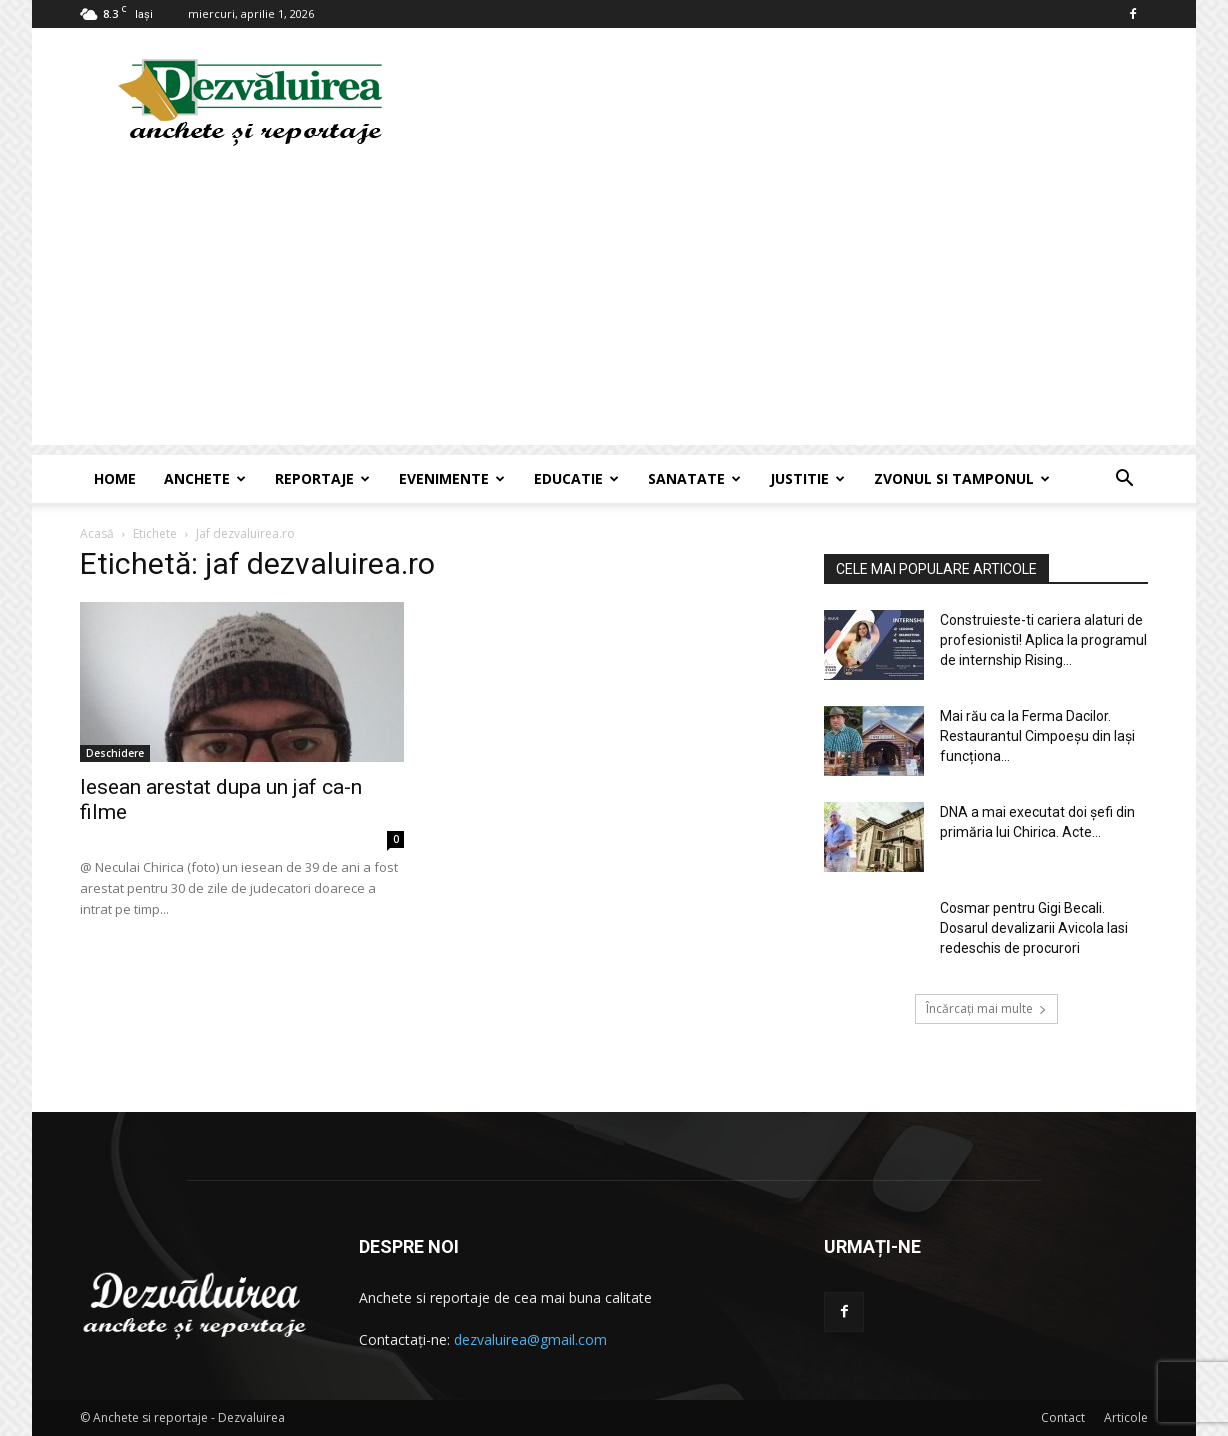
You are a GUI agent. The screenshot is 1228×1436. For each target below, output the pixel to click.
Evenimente (452, 478)
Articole (1126, 1417)
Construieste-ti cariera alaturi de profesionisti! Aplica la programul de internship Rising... (1043, 640)
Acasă (97, 533)
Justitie (807, 478)
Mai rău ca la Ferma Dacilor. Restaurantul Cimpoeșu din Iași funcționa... (1037, 736)
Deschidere (115, 753)
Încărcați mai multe (986, 1008)
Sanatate (694, 478)
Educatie (576, 478)
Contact (1063, 1417)
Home (115, 478)
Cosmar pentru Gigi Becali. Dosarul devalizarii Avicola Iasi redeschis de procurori (1034, 928)
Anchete (205, 478)
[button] (1124, 480)
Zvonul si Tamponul (962, 478)
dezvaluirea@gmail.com (530, 1339)
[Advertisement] (614, 305)
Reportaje (322, 478)
